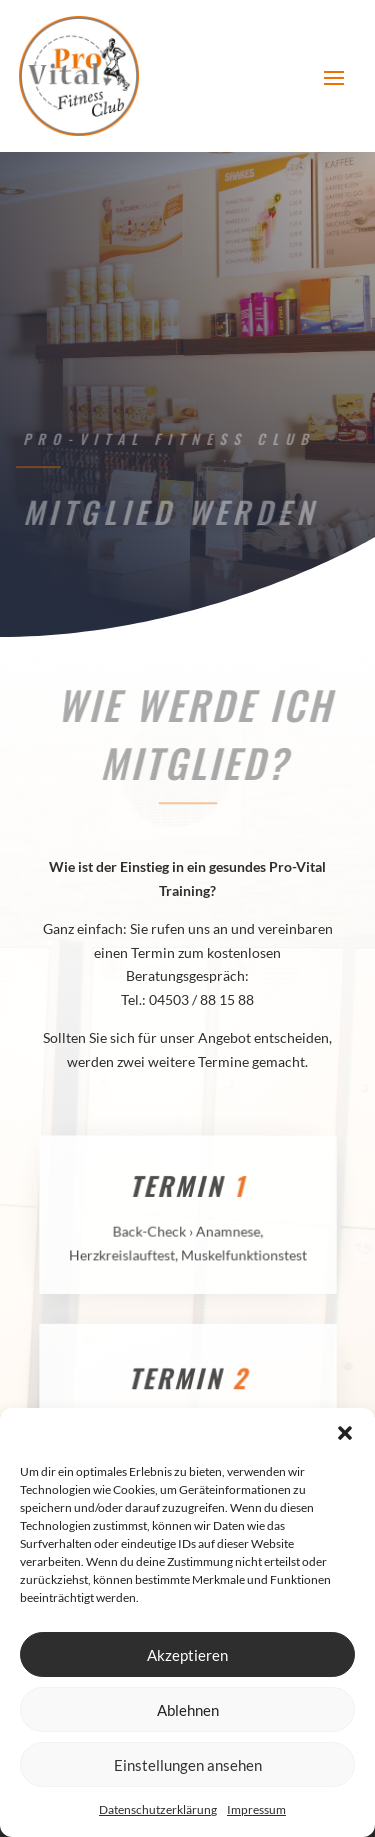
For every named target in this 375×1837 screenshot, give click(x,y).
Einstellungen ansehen (188, 1765)
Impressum (256, 1809)
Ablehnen (188, 1710)
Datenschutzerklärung (158, 1809)
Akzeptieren (187, 1655)
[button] (345, 1433)
